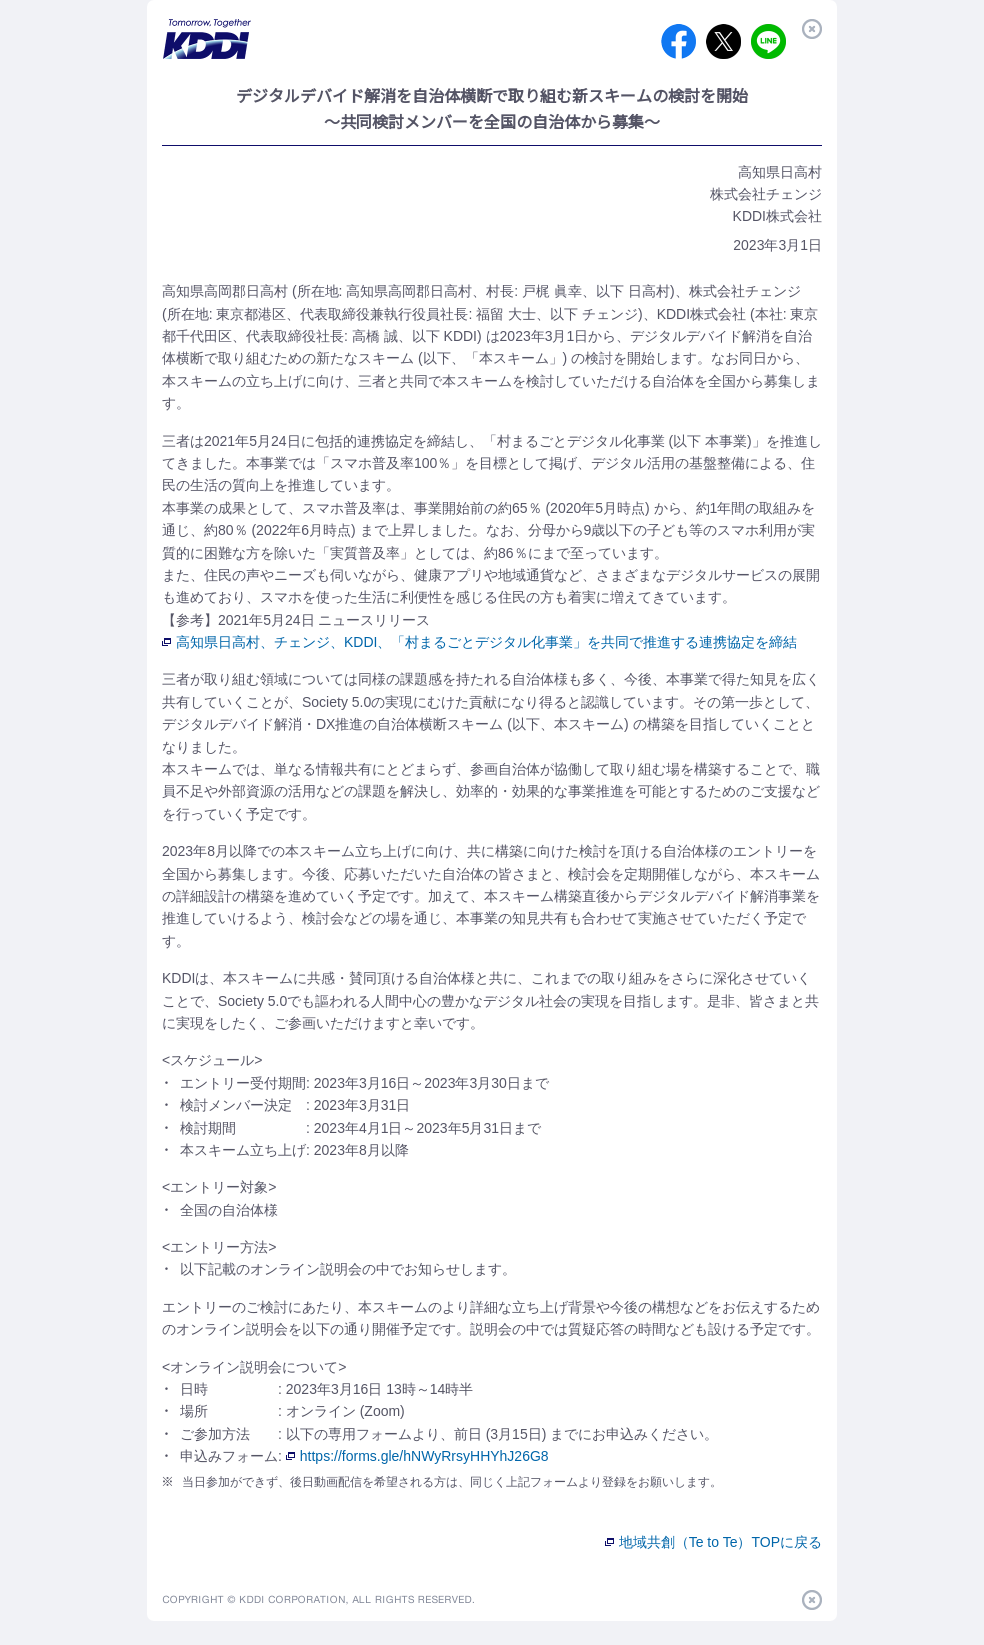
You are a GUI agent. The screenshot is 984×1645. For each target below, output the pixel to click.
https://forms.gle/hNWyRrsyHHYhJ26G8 (417, 1456)
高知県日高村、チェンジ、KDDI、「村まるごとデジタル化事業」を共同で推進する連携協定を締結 (479, 642)
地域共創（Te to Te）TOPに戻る (713, 1542)
